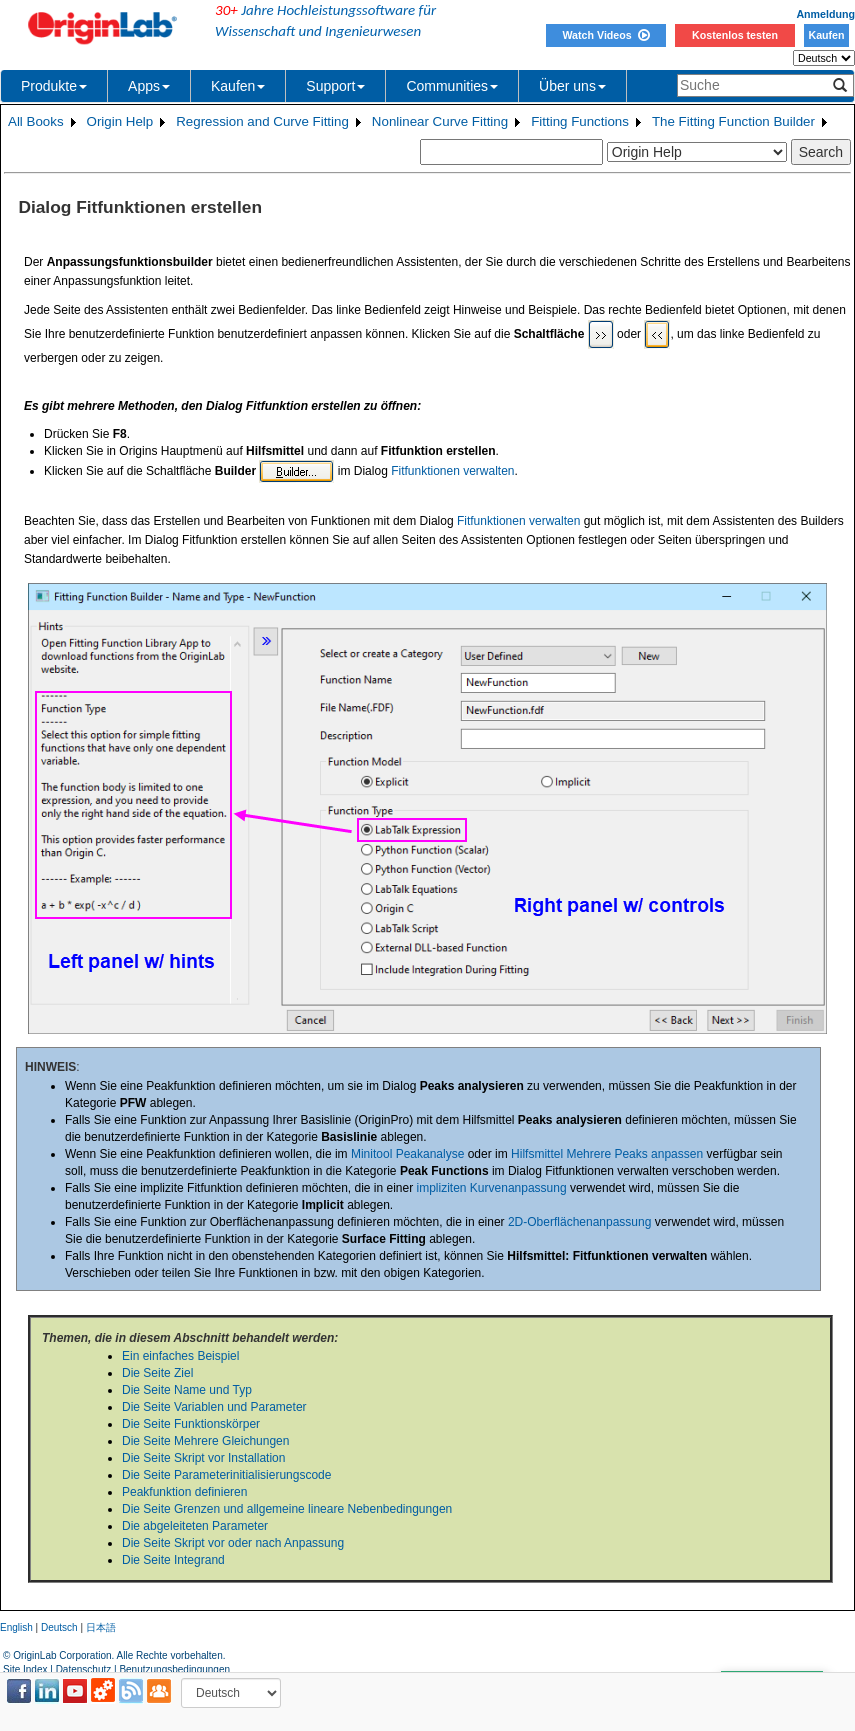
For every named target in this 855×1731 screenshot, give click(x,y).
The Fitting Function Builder (733, 121)
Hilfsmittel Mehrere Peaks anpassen (607, 1154)
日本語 (101, 1627)
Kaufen (826, 35)
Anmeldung (825, 14)
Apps (149, 86)
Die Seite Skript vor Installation (203, 1458)
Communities (452, 86)
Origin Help (120, 121)
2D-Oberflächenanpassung (579, 1222)
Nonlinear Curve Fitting (440, 121)
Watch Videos (605, 35)
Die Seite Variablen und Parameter (214, 1407)
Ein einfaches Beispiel (180, 1356)
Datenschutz (84, 1669)
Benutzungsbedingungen (174, 1669)
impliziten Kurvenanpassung (492, 1188)
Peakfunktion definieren (184, 1492)
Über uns (572, 86)
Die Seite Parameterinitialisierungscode (226, 1475)
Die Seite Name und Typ (187, 1390)
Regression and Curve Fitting (262, 121)
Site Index (25, 1669)
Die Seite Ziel (157, 1373)
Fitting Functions (580, 121)
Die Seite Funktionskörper (191, 1424)
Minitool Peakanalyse (407, 1154)
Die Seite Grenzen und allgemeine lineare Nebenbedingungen (287, 1509)
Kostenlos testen (735, 35)
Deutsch (59, 1627)
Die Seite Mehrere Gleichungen (205, 1441)
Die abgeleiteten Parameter (195, 1526)
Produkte (54, 86)
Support (335, 86)
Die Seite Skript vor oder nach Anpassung (233, 1543)
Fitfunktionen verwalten (452, 471)
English (16, 1627)
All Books (36, 121)
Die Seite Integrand (173, 1560)
